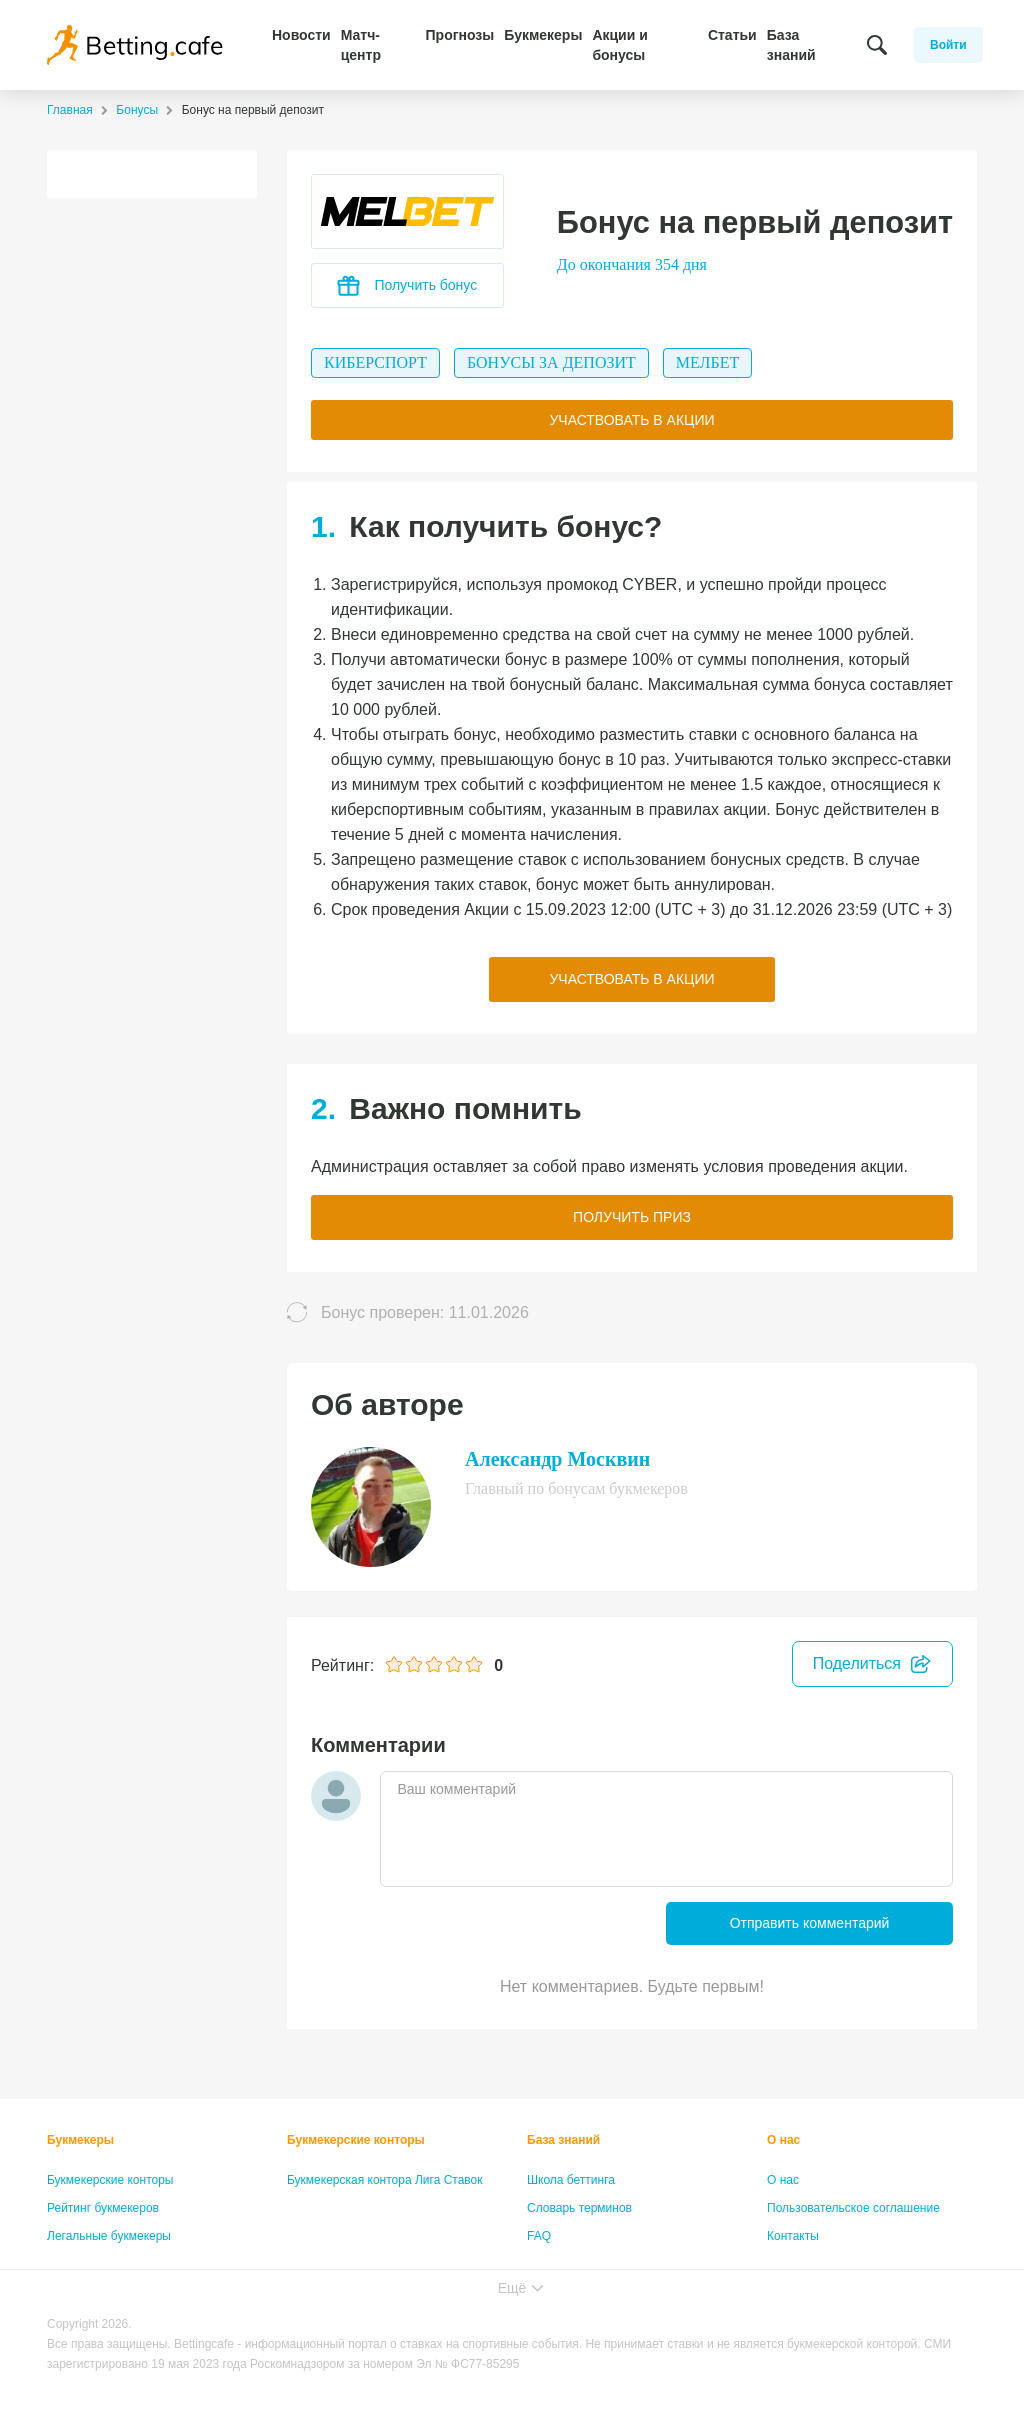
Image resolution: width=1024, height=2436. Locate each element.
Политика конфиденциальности (855, 2264)
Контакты (793, 2236)
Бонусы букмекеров (102, 2264)
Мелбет (707, 362)
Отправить (810, 1923)
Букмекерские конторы (110, 2180)
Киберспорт (375, 362)
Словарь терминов (579, 2208)
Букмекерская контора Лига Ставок (385, 2180)
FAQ (539, 2236)
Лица (541, 2264)
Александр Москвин (557, 1459)
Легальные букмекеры (109, 2236)
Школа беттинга (571, 2180)
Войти (948, 45)
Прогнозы (460, 35)
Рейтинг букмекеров (103, 2208)
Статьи (732, 35)
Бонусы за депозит (551, 362)
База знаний (791, 45)
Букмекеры (543, 35)
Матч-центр (361, 45)
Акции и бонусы (619, 45)
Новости (301, 35)
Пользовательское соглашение (853, 2208)
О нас (783, 2140)
